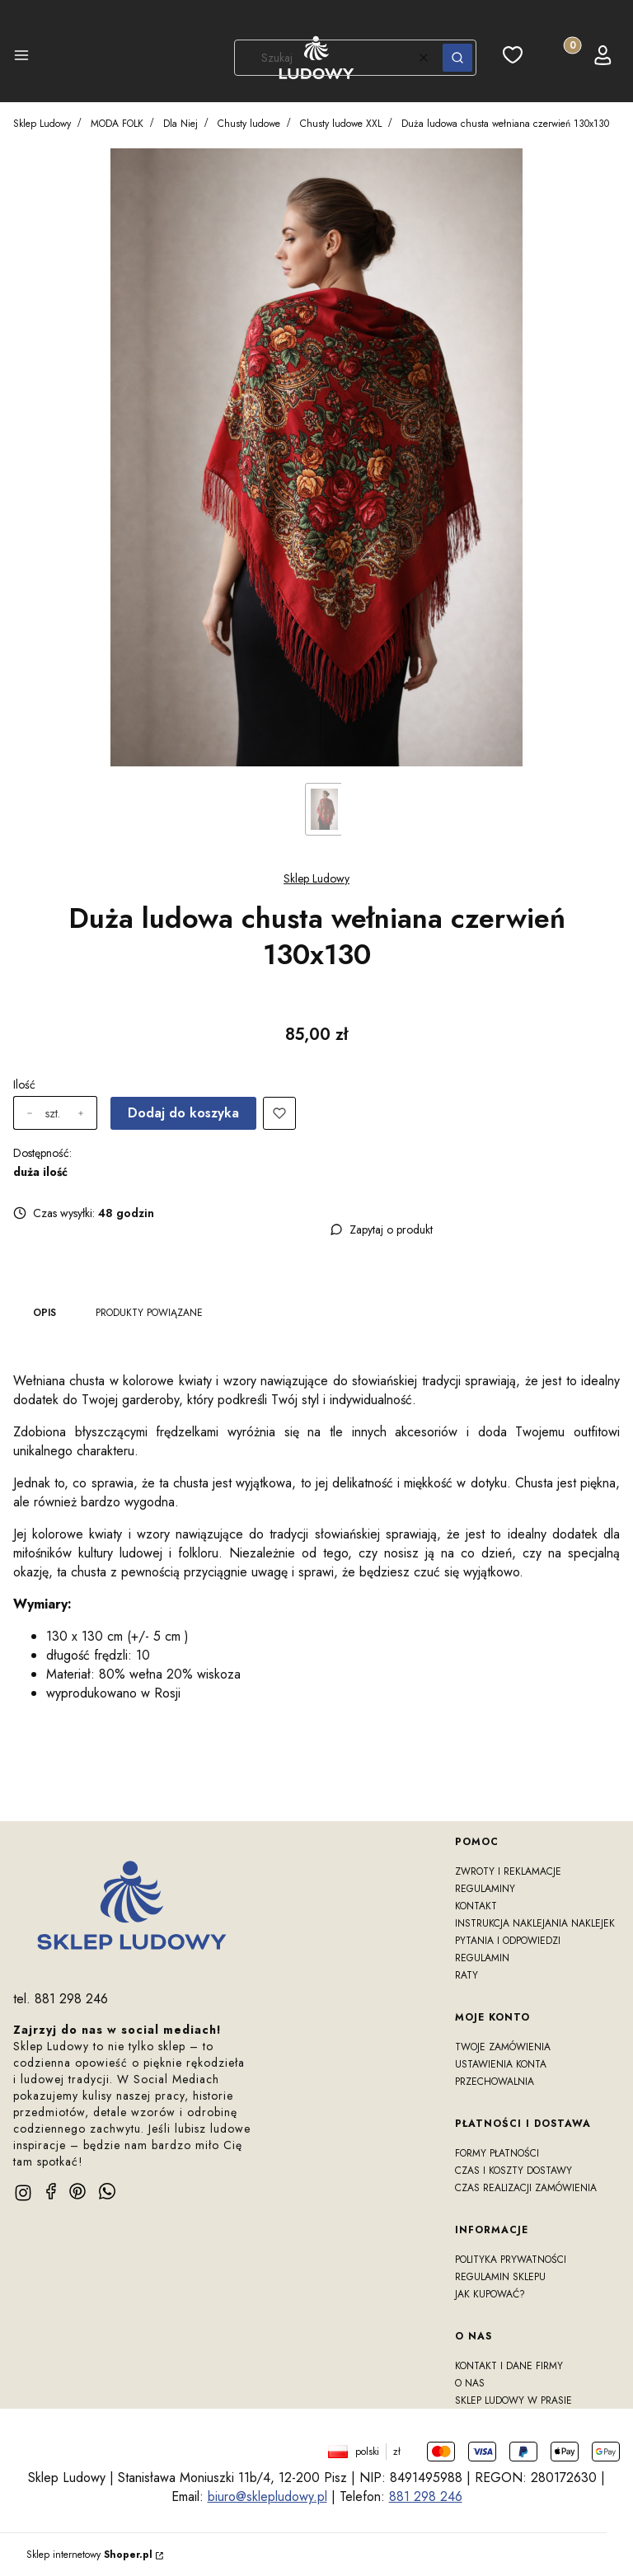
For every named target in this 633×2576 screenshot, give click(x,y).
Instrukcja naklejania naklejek (535, 1923)
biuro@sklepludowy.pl (267, 2496)
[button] (21, 57)
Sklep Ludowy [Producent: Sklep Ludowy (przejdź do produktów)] (316, 878)
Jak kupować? (490, 2294)
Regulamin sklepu (500, 2276)
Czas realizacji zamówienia (526, 2187)
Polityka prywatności (510, 2259)
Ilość (24, 1084)
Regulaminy (485, 1888)
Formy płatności (497, 2153)
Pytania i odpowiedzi (507, 1940)
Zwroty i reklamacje (508, 1871)
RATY (466, 1975)
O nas (470, 2383)
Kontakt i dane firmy (509, 2365)
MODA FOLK (117, 123)
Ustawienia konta (500, 2064)
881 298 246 (425, 2496)
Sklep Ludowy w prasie (513, 2400)
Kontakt (476, 1906)
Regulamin (482, 1958)
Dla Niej (180, 123)
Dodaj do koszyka (183, 1112)
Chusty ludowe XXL (341, 123)
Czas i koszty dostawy (513, 2170)
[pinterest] (77, 2191)
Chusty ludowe (249, 123)
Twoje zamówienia (503, 2047)
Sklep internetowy (89, 2554)
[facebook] (51, 2191)
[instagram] (23, 2193)
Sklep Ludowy (42, 123)
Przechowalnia (494, 2081)
